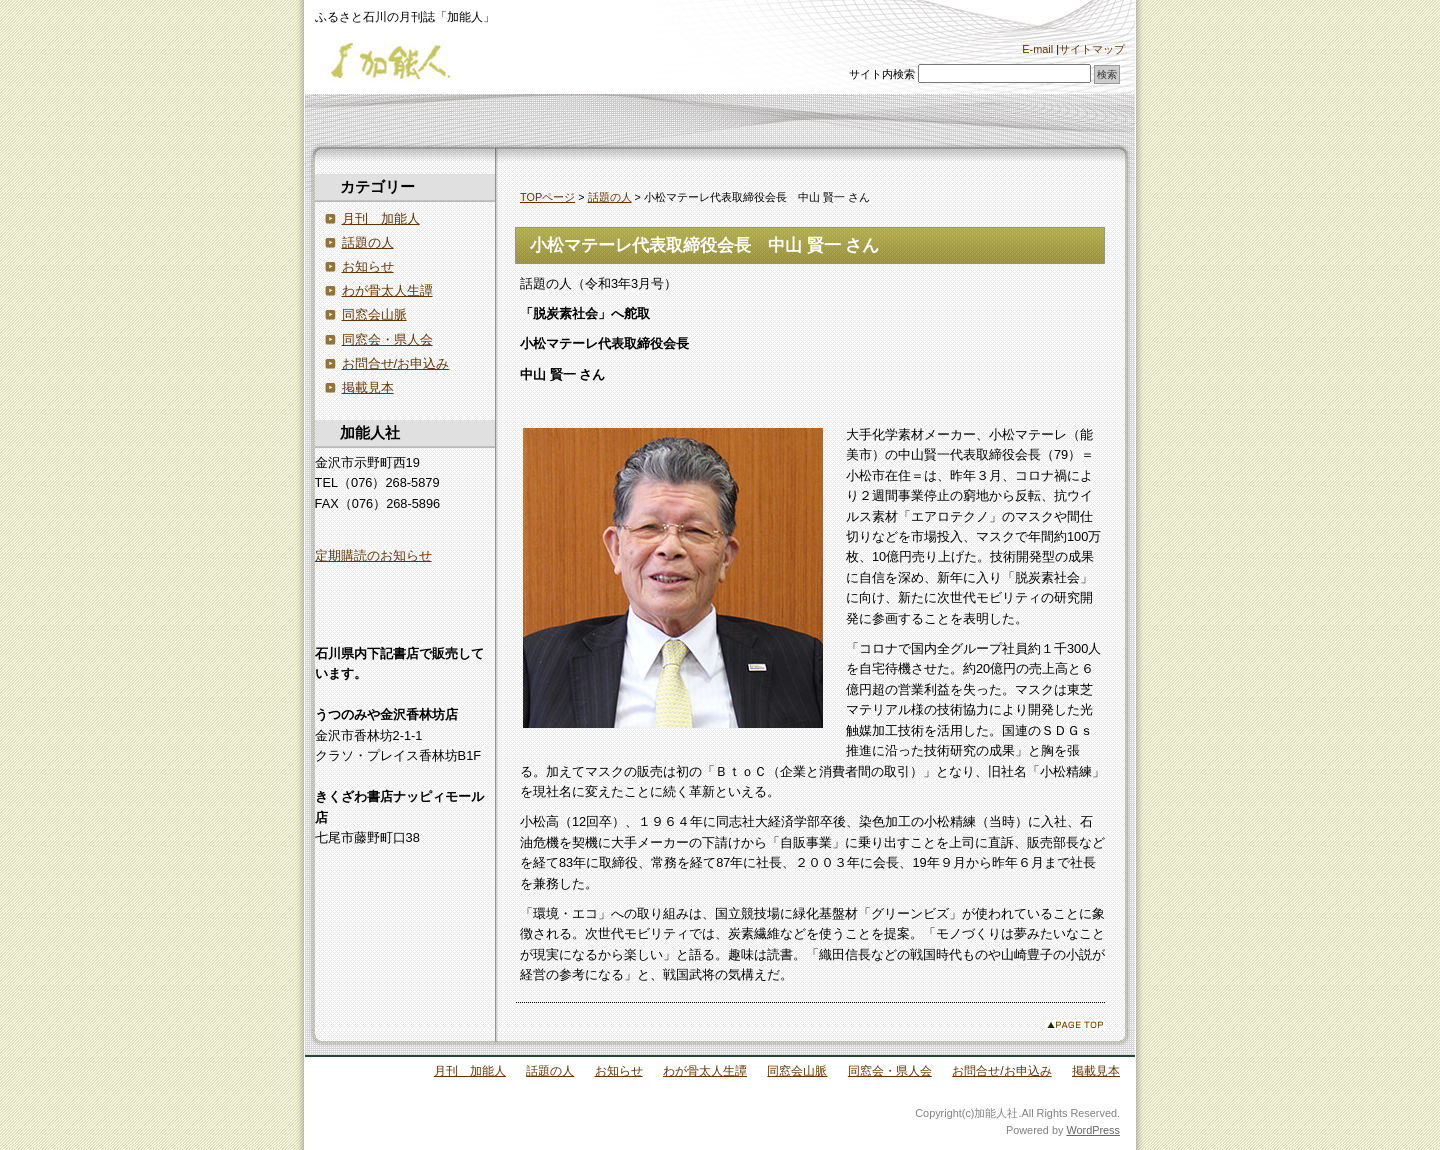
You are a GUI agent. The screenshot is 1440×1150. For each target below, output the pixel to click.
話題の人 (610, 197)
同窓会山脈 (374, 314)
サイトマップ (1092, 49)
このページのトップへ (1075, 1024)
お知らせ (368, 266)
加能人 (405, 62)
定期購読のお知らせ (373, 555)
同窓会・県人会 (387, 339)
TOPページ (547, 197)
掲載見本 (368, 387)
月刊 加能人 (381, 218)
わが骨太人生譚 (387, 290)
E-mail (1037, 49)
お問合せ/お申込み (396, 363)
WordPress (1093, 1130)
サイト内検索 (882, 74)
